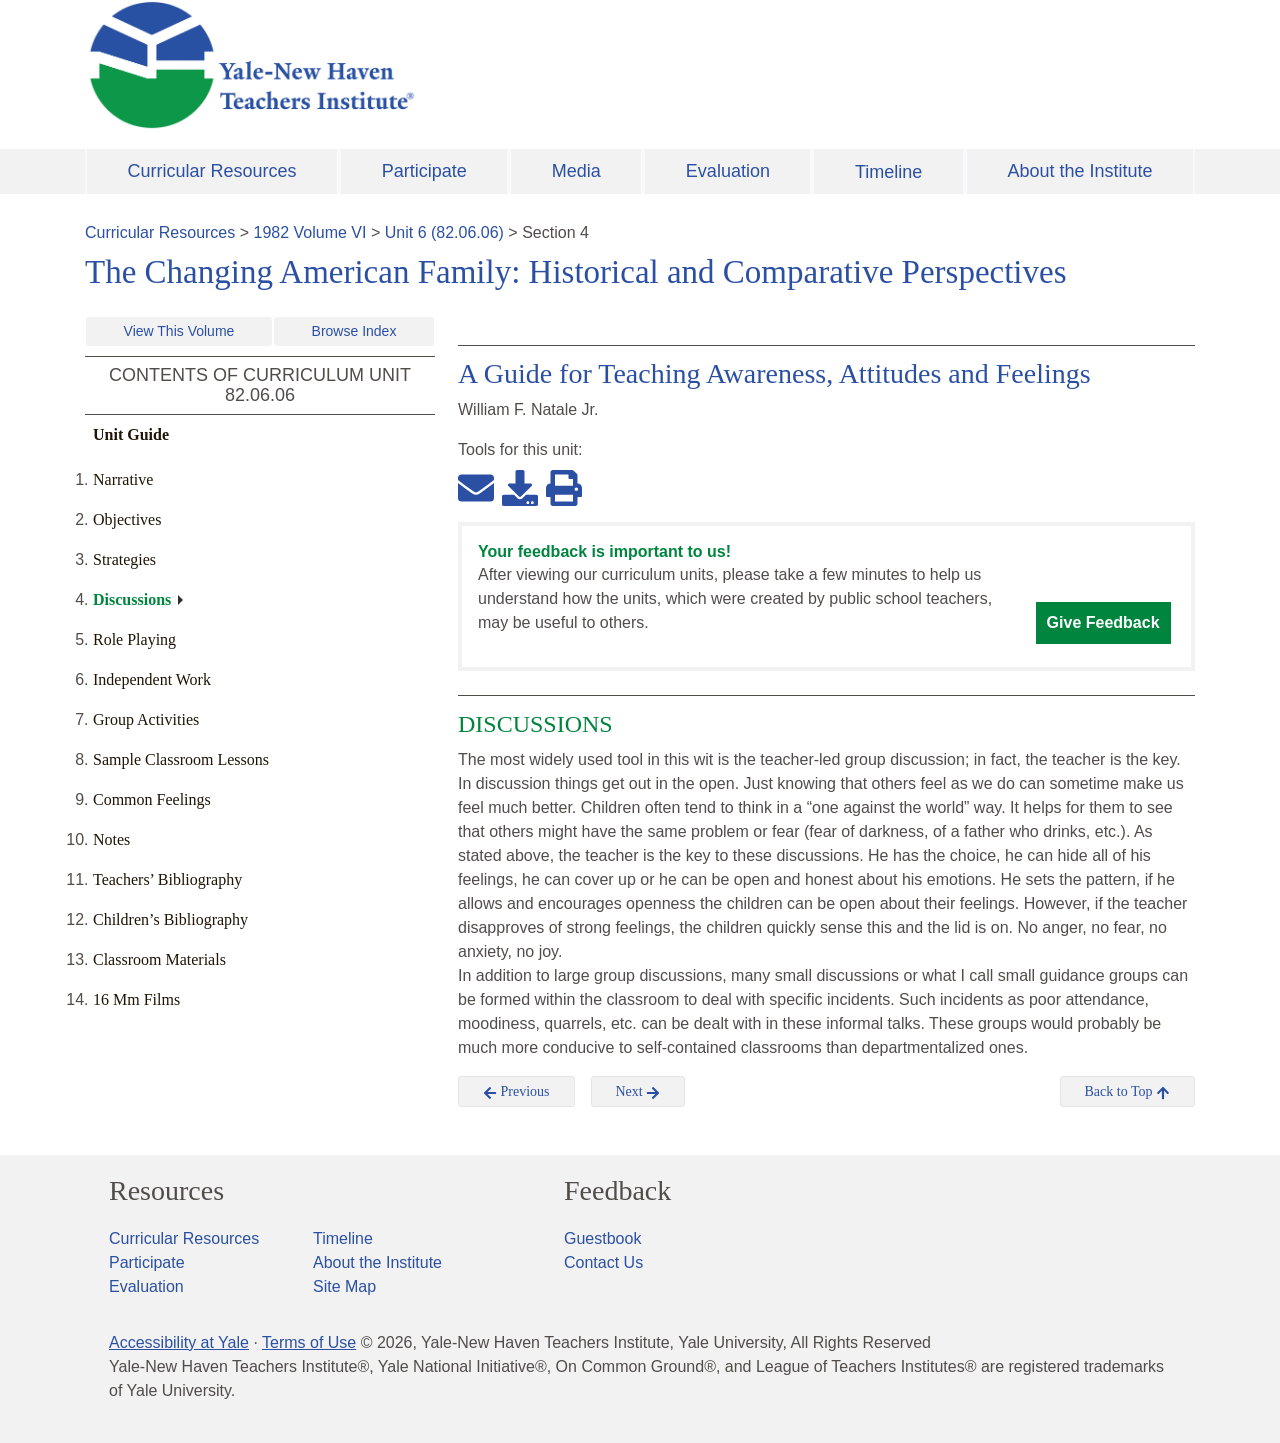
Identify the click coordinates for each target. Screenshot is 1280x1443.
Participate (424, 171)
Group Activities (146, 719)
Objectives (127, 519)
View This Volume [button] (179, 331)
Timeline (888, 172)
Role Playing (134, 639)
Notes (111, 839)
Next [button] (638, 1092)
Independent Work (152, 679)
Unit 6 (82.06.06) (444, 232)
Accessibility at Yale (179, 1342)
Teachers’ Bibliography (167, 879)
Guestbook (602, 1238)
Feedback (617, 1191)
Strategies (124, 559)
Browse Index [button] (354, 331)
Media (576, 171)
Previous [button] (516, 1092)
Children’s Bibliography (170, 919)
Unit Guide (131, 434)
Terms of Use (309, 1342)
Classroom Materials (159, 959)
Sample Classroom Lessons (181, 759)
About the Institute (1079, 171)
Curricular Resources (212, 171)
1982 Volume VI (310, 232)
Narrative (123, 479)
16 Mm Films (136, 999)
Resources (166, 1191)
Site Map (344, 1286)
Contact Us (603, 1262)
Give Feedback (1103, 622)
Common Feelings (152, 799)
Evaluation (728, 171)
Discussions (132, 599)
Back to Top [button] (1127, 1092)
